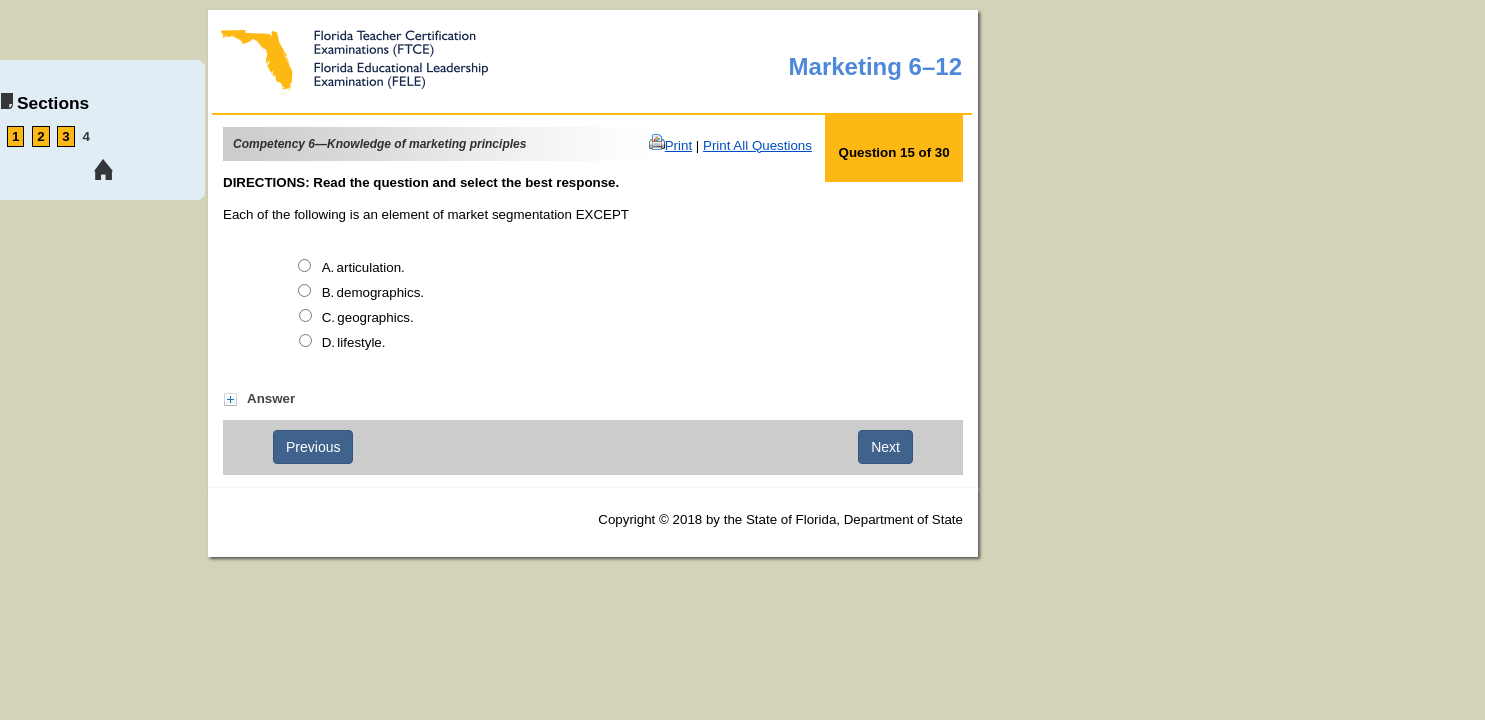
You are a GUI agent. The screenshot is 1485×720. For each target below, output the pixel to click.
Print (678, 145)
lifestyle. (361, 342)
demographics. (380, 292)
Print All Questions (757, 145)
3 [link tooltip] (65, 136)
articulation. (371, 267)
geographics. (375, 317)
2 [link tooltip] (40, 136)
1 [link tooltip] (15, 136)
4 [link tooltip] (85, 136)
